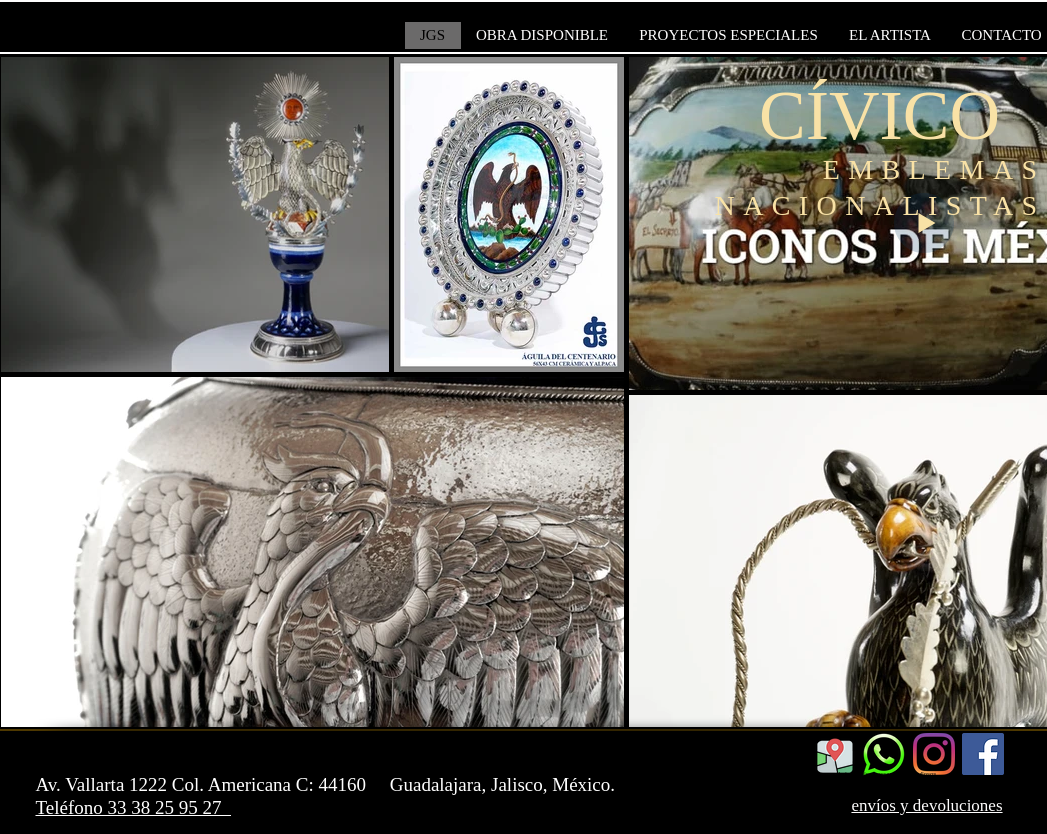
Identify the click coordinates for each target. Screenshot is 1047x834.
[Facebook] (983, 754)
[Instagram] (934, 754)
